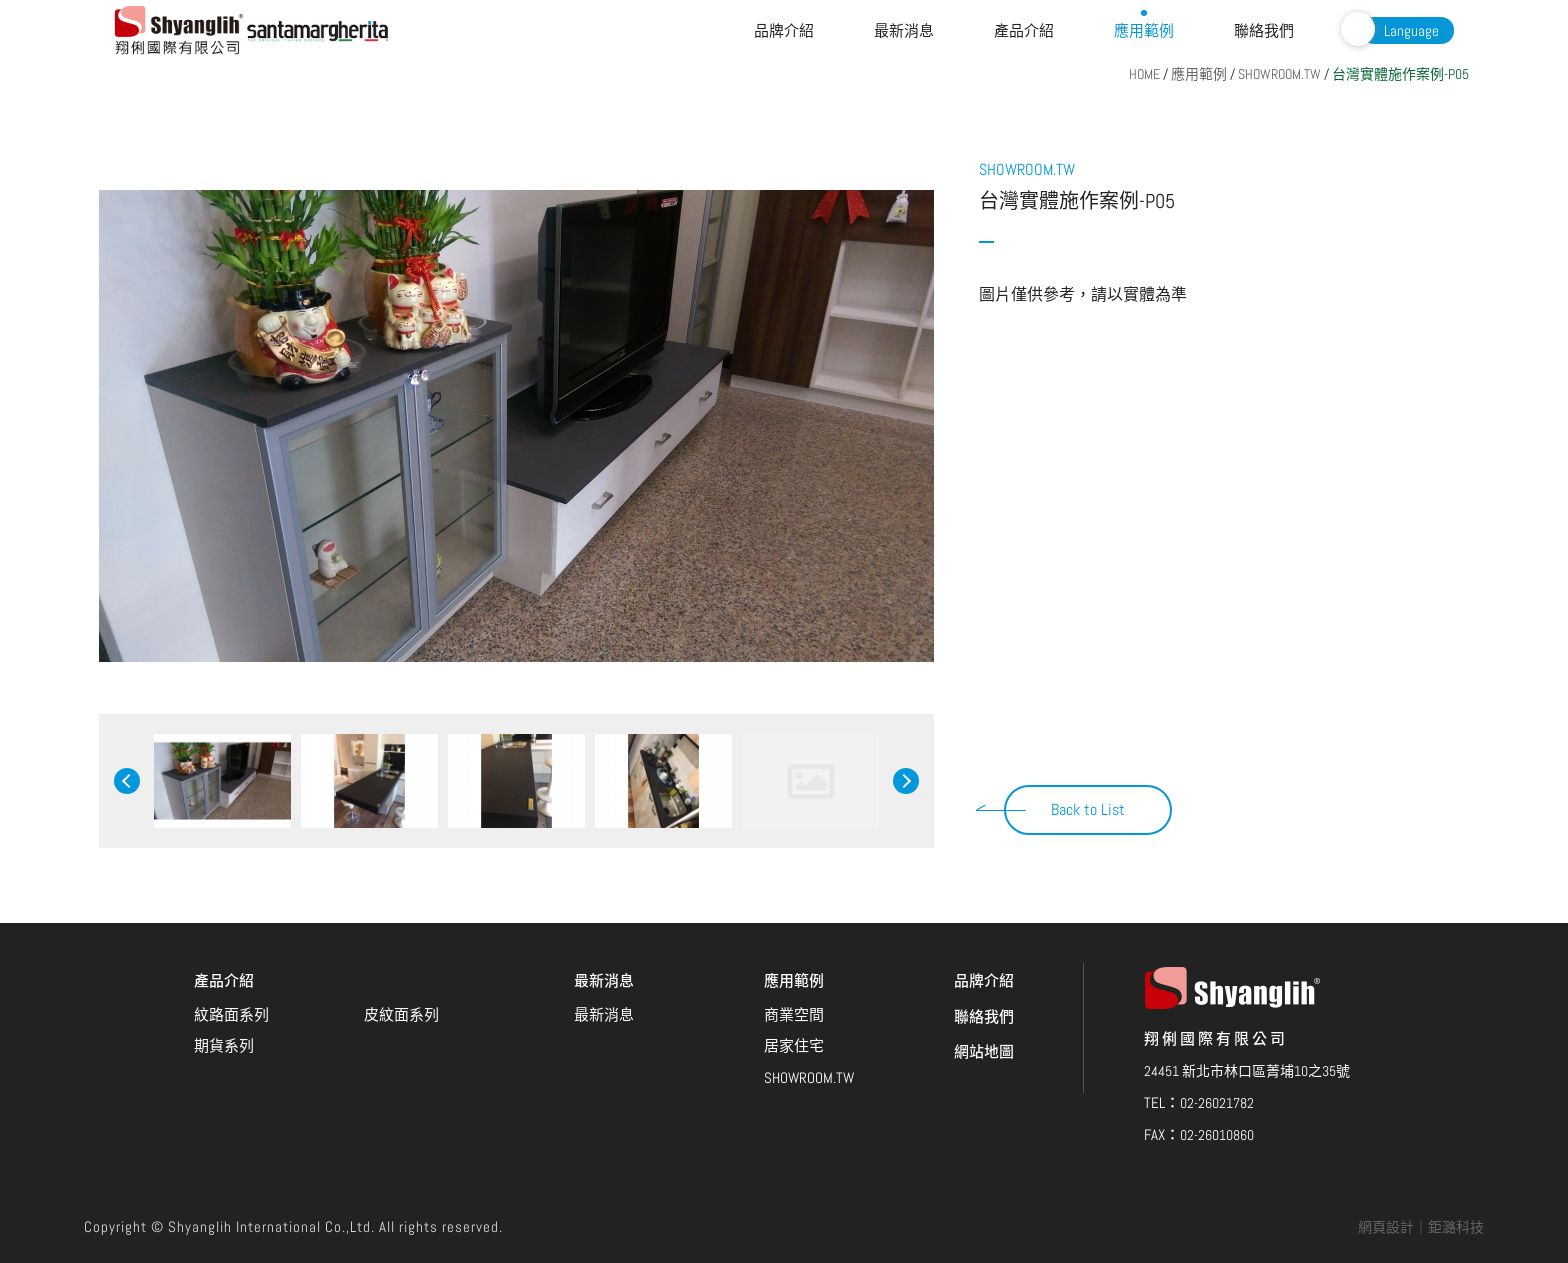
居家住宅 (794, 957)
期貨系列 (224, 957)
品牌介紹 (784, 30)
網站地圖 (984, 963)
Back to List (1088, 809)
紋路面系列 (231, 926)
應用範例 (1144, 30)
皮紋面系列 (401, 926)
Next (906, 781)
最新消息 (904, 30)
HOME (1144, 74)
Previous (127, 781)
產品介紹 (1024, 30)
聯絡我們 (1264, 30)
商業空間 (794, 926)
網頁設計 (1386, 1227)
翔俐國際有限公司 (180, 30)
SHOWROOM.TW (1279, 74)
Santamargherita (318, 31)
